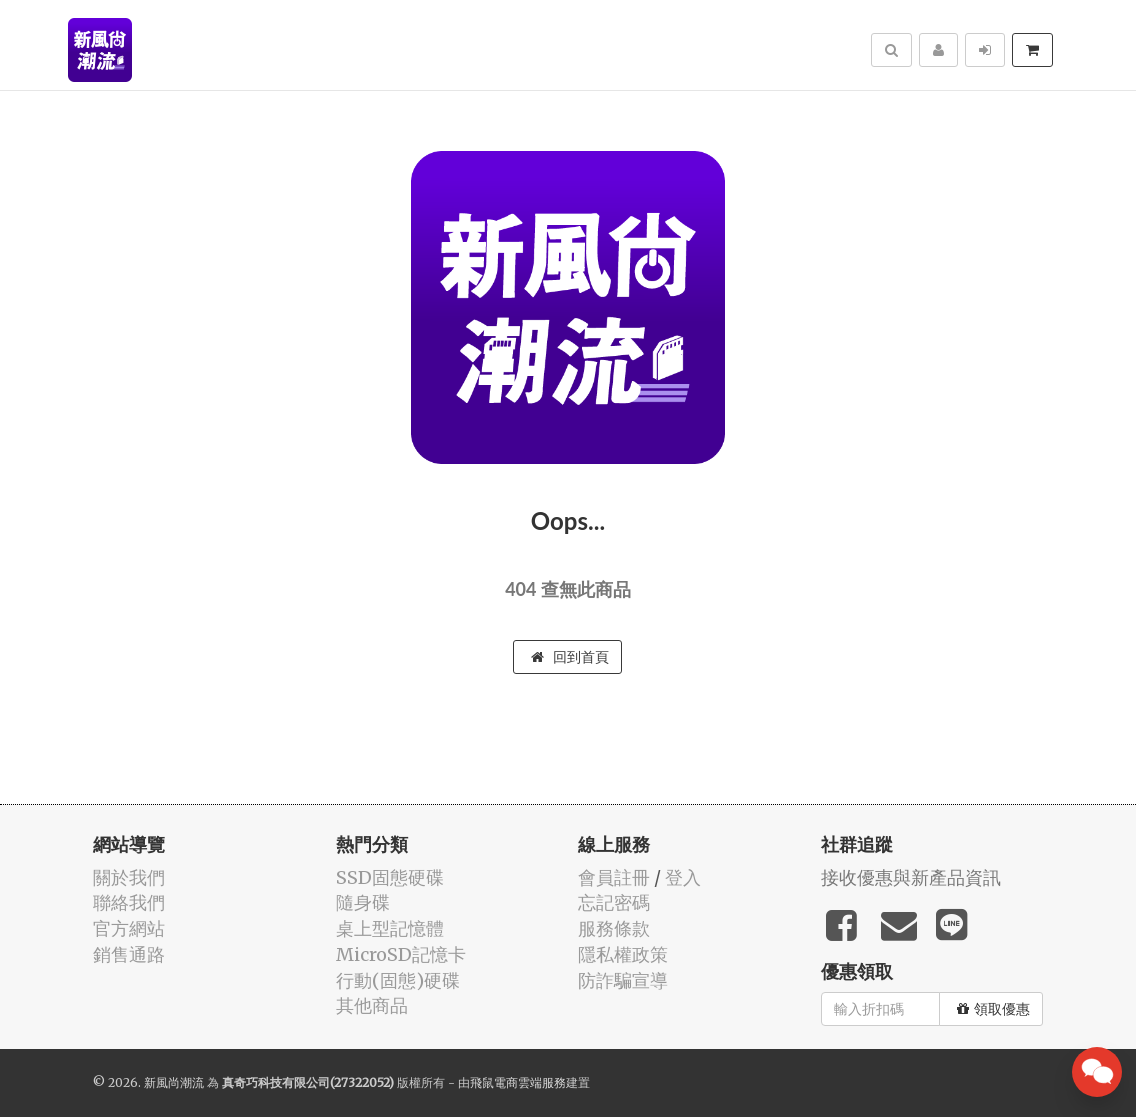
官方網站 (129, 928)
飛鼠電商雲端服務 (518, 1082)
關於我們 (129, 877)
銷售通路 (129, 954)
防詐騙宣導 (623, 980)
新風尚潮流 (174, 1082)
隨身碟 (363, 902)
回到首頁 (570, 657)
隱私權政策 (623, 954)
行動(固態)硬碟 (398, 980)
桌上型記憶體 (390, 928)
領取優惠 (993, 1009)
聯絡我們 (129, 902)
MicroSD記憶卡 (401, 954)
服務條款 (614, 928)
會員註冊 (614, 877)
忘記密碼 (614, 902)
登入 (683, 877)
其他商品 (372, 1005)
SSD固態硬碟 (390, 877)
